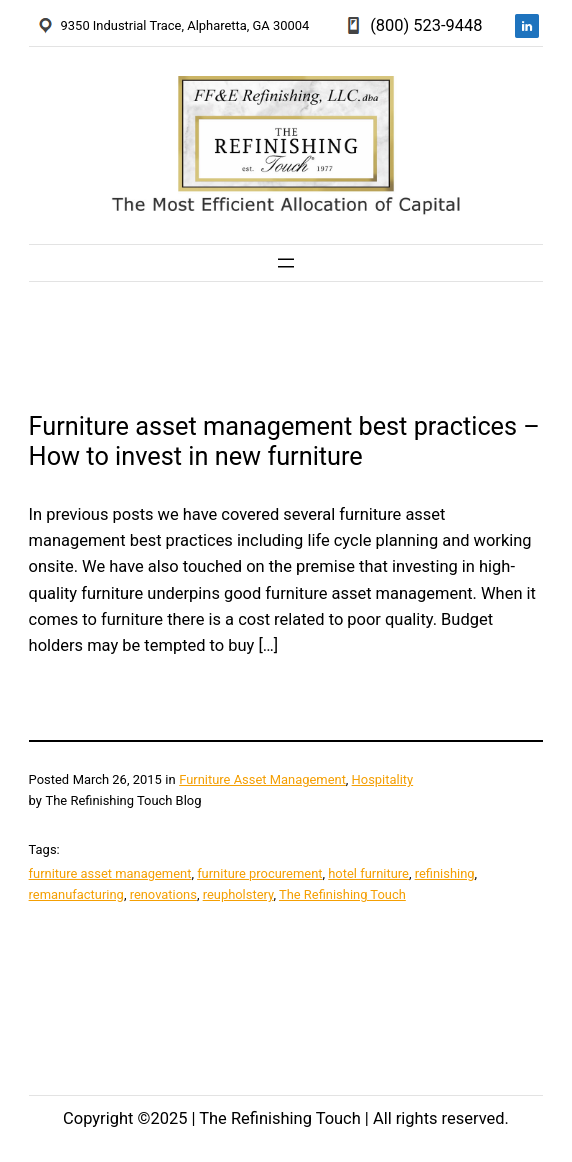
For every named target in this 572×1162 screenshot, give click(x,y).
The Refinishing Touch (342, 894)
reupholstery (238, 894)
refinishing (445, 873)
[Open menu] (286, 263)
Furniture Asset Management (262, 779)
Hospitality (383, 779)
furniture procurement (259, 873)
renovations (163, 894)
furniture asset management (110, 873)
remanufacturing (76, 894)
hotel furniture (368, 873)
